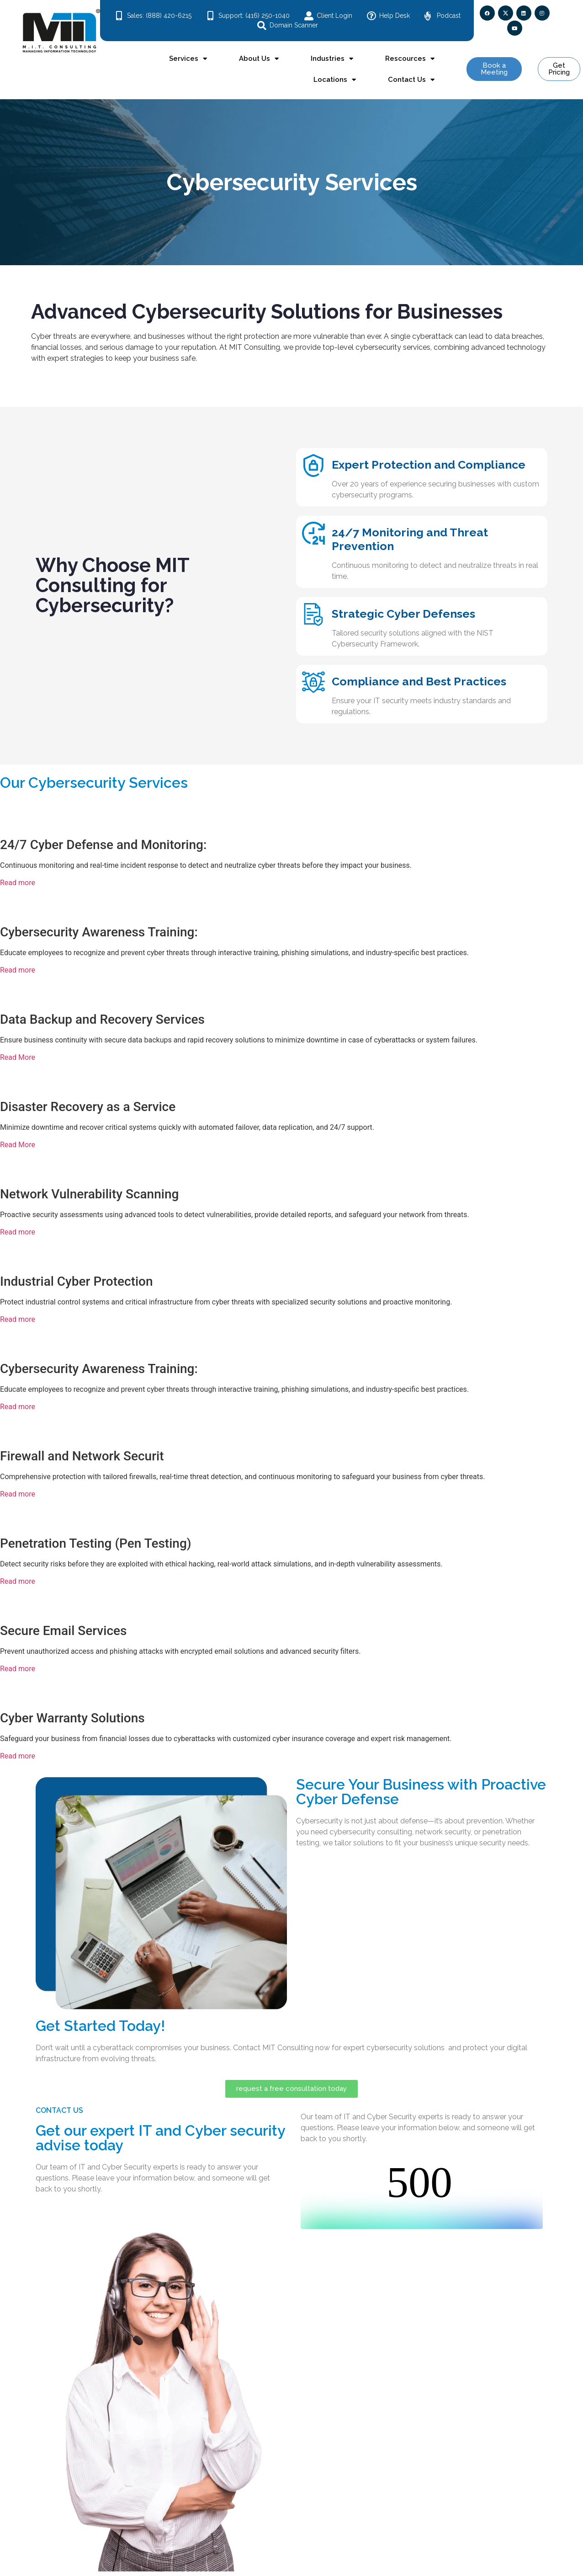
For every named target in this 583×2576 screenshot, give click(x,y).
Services (188, 59)
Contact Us (411, 80)
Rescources (410, 59)
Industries (332, 59)
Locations (334, 80)
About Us (259, 59)
